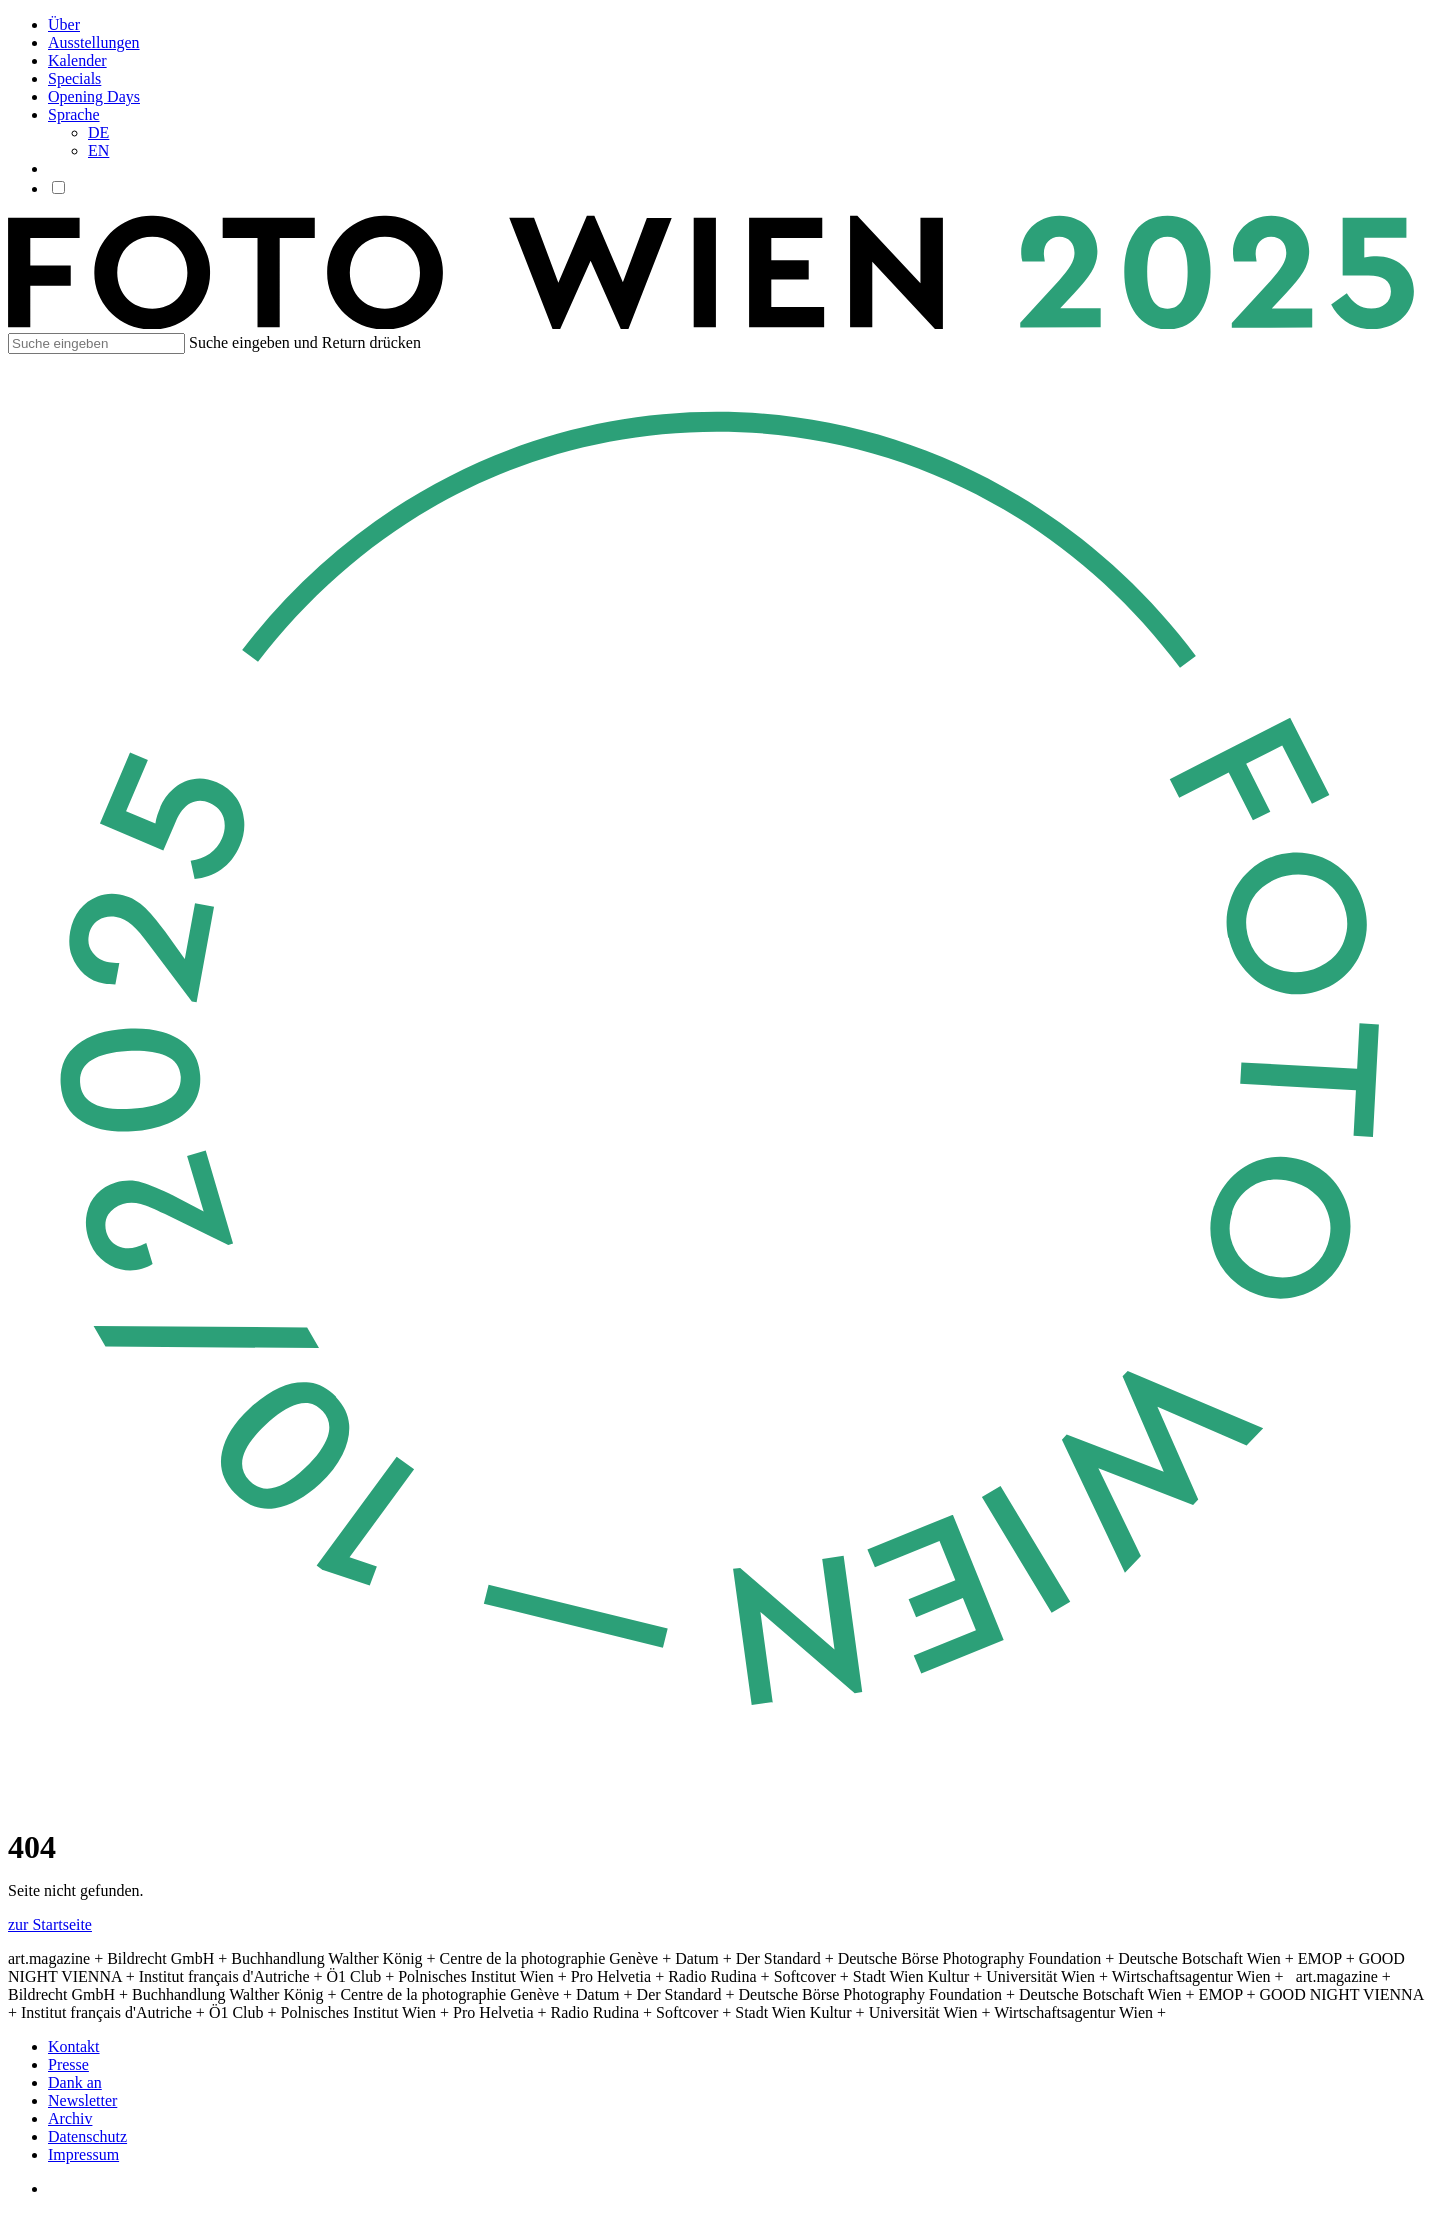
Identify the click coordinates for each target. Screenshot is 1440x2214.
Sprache (74, 114)
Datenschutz (87, 2136)
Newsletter (82, 2100)
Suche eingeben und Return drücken (305, 342)
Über (64, 24)
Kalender (77, 60)
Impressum (83, 2154)
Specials (74, 78)
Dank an (75, 2082)
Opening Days (94, 96)
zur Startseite (50, 1924)
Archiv (70, 2118)
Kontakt (74, 2046)
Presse (68, 2064)
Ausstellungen (94, 42)
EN (98, 150)
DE (98, 132)
